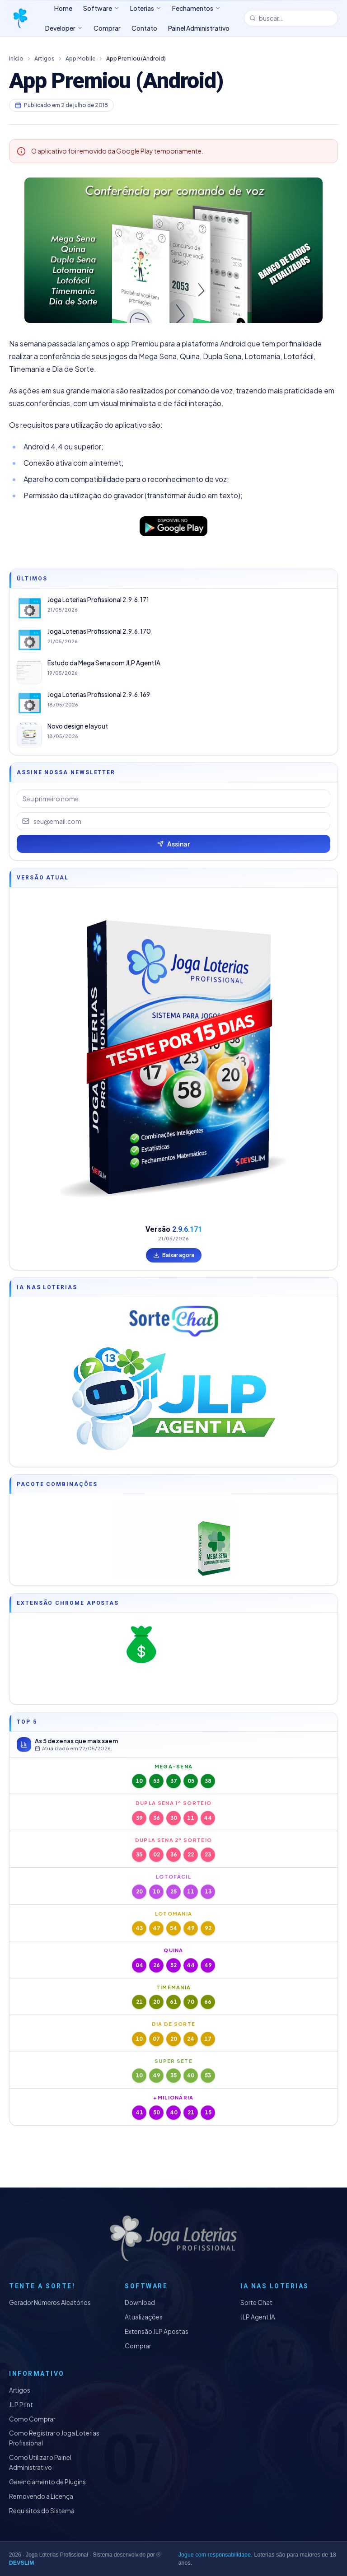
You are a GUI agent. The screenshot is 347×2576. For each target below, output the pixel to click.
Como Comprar (32, 2419)
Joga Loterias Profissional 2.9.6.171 (98, 599)
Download (140, 2302)
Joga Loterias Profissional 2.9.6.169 (98, 694)
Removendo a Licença (41, 2496)
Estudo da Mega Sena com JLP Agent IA (103, 663)
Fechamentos (196, 8)
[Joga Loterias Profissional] (20, 18)
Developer (64, 28)
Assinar (173, 844)
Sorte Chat (256, 2302)
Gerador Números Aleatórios (50, 2302)
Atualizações (144, 2317)
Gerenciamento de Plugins (47, 2482)
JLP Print (21, 2404)
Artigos (44, 58)
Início (16, 58)
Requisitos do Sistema (42, 2511)
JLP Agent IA (257, 2317)
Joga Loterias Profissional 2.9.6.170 (99, 631)
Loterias (145, 8)
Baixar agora (173, 1255)
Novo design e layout (77, 726)
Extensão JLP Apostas (156, 2331)
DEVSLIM (21, 2563)
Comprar (138, 2346)
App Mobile (80, 58)
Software (101, 8)
